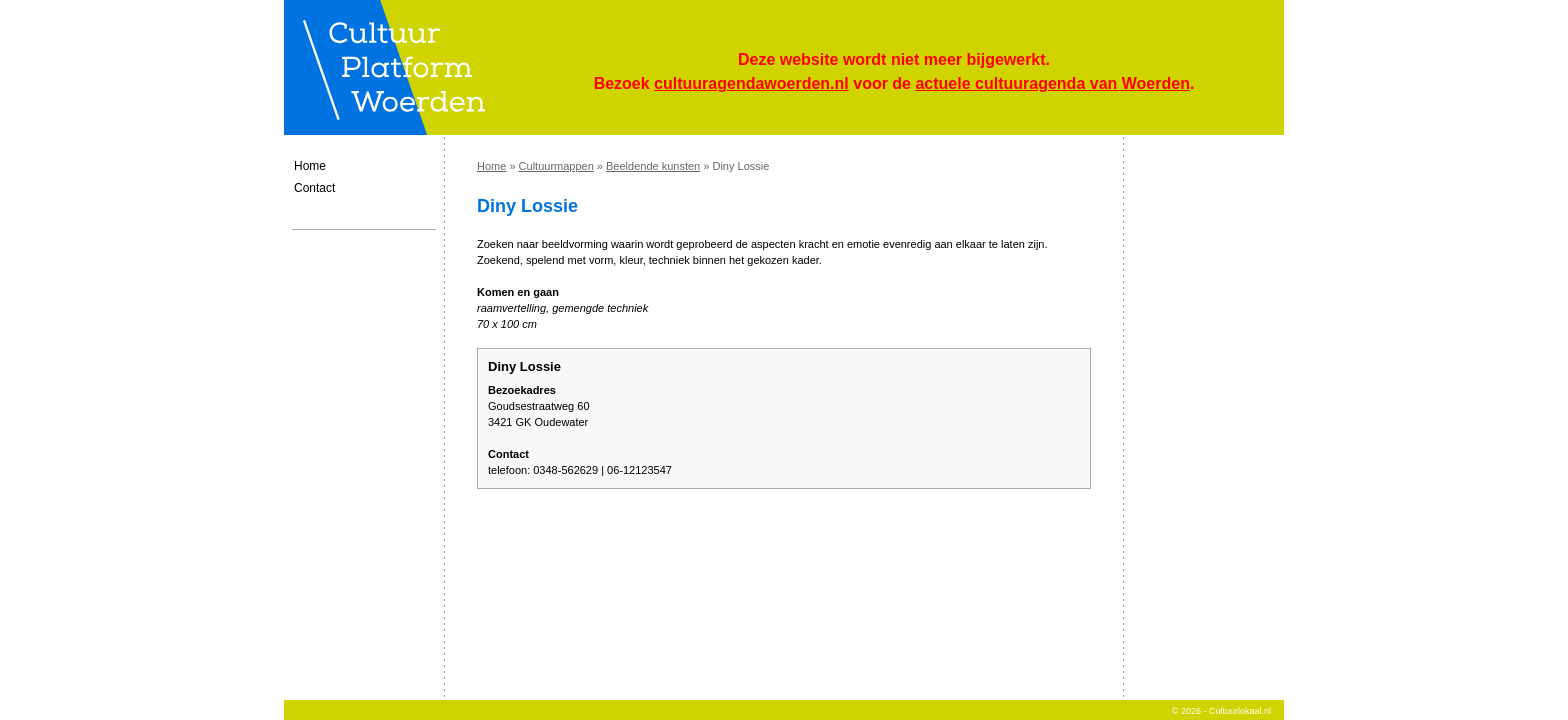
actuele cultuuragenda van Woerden (1052, 83)
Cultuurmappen (556, 166)
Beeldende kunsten (653, 166)
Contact (314, 188)
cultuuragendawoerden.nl (751, 83)
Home (310, 166)
